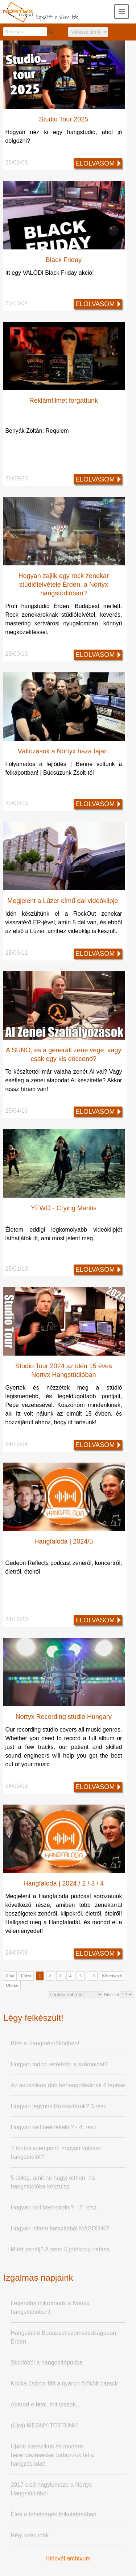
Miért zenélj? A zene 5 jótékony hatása (60, 2249)
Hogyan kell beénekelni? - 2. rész (53, 2207)
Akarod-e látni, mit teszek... (46, 2404)
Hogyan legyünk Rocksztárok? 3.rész (58, 2106)
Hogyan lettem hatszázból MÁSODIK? (60, 2228)
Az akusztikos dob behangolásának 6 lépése (68, 2085)
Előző (26, 1976)
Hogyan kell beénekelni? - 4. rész (53, 2127)
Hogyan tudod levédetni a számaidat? (59, 2064)
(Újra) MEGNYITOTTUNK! (44, 2425)
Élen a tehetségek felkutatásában (53, 2514)
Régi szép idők (30, 2535)
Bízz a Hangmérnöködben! (45, 2043)
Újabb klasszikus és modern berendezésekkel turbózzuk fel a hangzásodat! (52, 2455)
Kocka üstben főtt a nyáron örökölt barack (64, 2383)
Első (10, 1976)
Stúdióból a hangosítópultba (46, 2362)
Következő (112, 1976)
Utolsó (12, 1985)
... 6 (92, 1976)
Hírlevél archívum (67, 2558)
